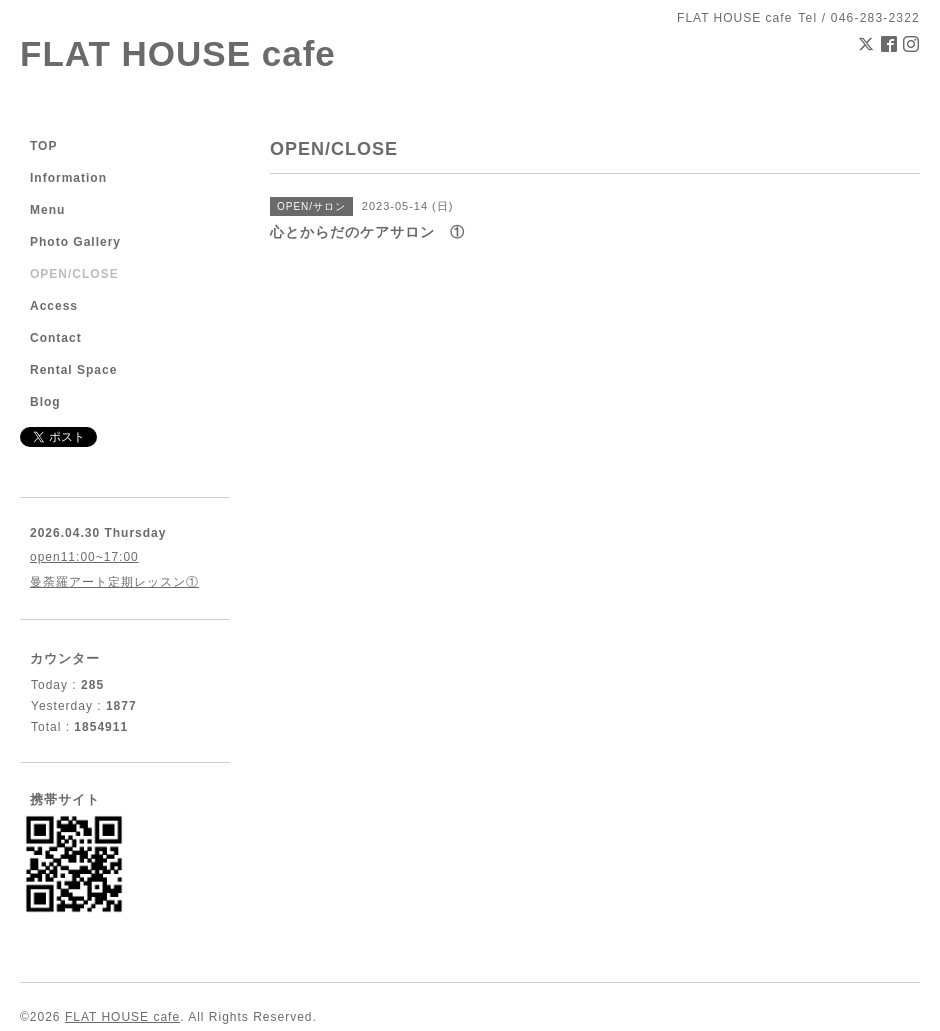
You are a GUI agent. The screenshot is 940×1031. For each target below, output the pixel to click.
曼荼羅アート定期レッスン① (114, 582)
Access (54, 306)
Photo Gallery (75, 242)
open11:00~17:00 (84, 557)
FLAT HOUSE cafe (178, 53)
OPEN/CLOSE (74, 274)
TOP (43, 146)
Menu (47, 210)
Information (68, 178)
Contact (56, 338)
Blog (45, 402)
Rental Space (73, 370)
